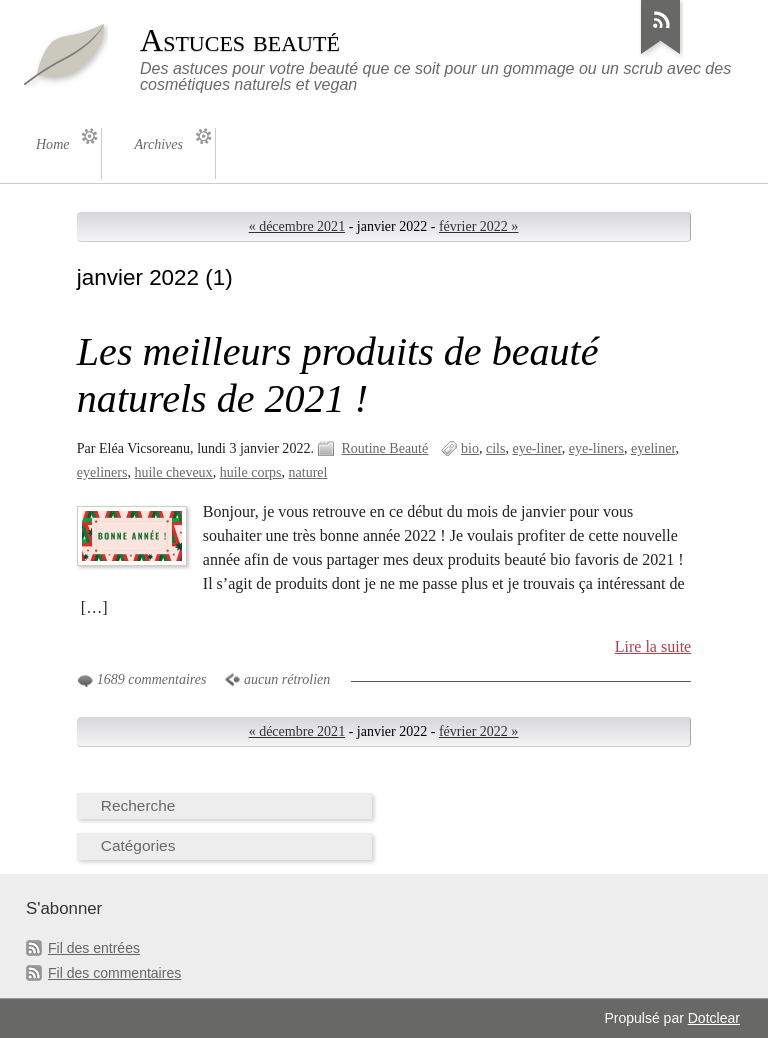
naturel (308, 472)
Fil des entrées (94, 948)
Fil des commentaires (114, 973)
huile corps (251, 472)
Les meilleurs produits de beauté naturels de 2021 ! (338, 375)
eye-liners (596, 448)
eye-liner (536, 448)
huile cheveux (173, 472)
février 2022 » (478, 226)
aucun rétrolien (287, 679)
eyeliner (653, 448)
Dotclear (714, 1018)
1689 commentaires (152, 679)
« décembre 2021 (297, 226)
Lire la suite (653, 646)
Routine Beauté (384, 448)
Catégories (138, 845)
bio (470, 448)
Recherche (138, 805)
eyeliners (102, 472)
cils (495, 448)
